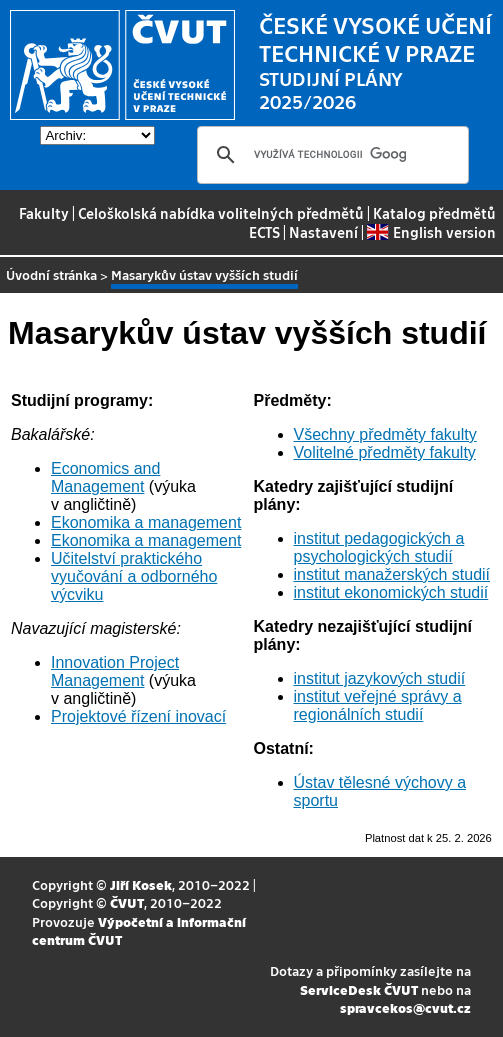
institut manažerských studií (392, 574)
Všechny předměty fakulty (385, 434)
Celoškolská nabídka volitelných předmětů (221, 213)
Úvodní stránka (51, 274)
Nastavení (323, 232)
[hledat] (330, 155)
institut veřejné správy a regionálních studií (378, 705)
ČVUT (127, 902)
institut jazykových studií (380, 678)
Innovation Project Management (115, 671)
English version (431, 232)
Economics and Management (105, 477)
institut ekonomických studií (391, 592)
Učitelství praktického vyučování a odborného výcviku (134, 576)
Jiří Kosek (141, 884)
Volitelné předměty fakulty (385, 452)
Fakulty (44, 213)
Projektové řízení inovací (138, 716)
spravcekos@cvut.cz (405, 1007)
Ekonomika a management (146, 522)
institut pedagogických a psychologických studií (379, 547)
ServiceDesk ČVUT (359, 989)
